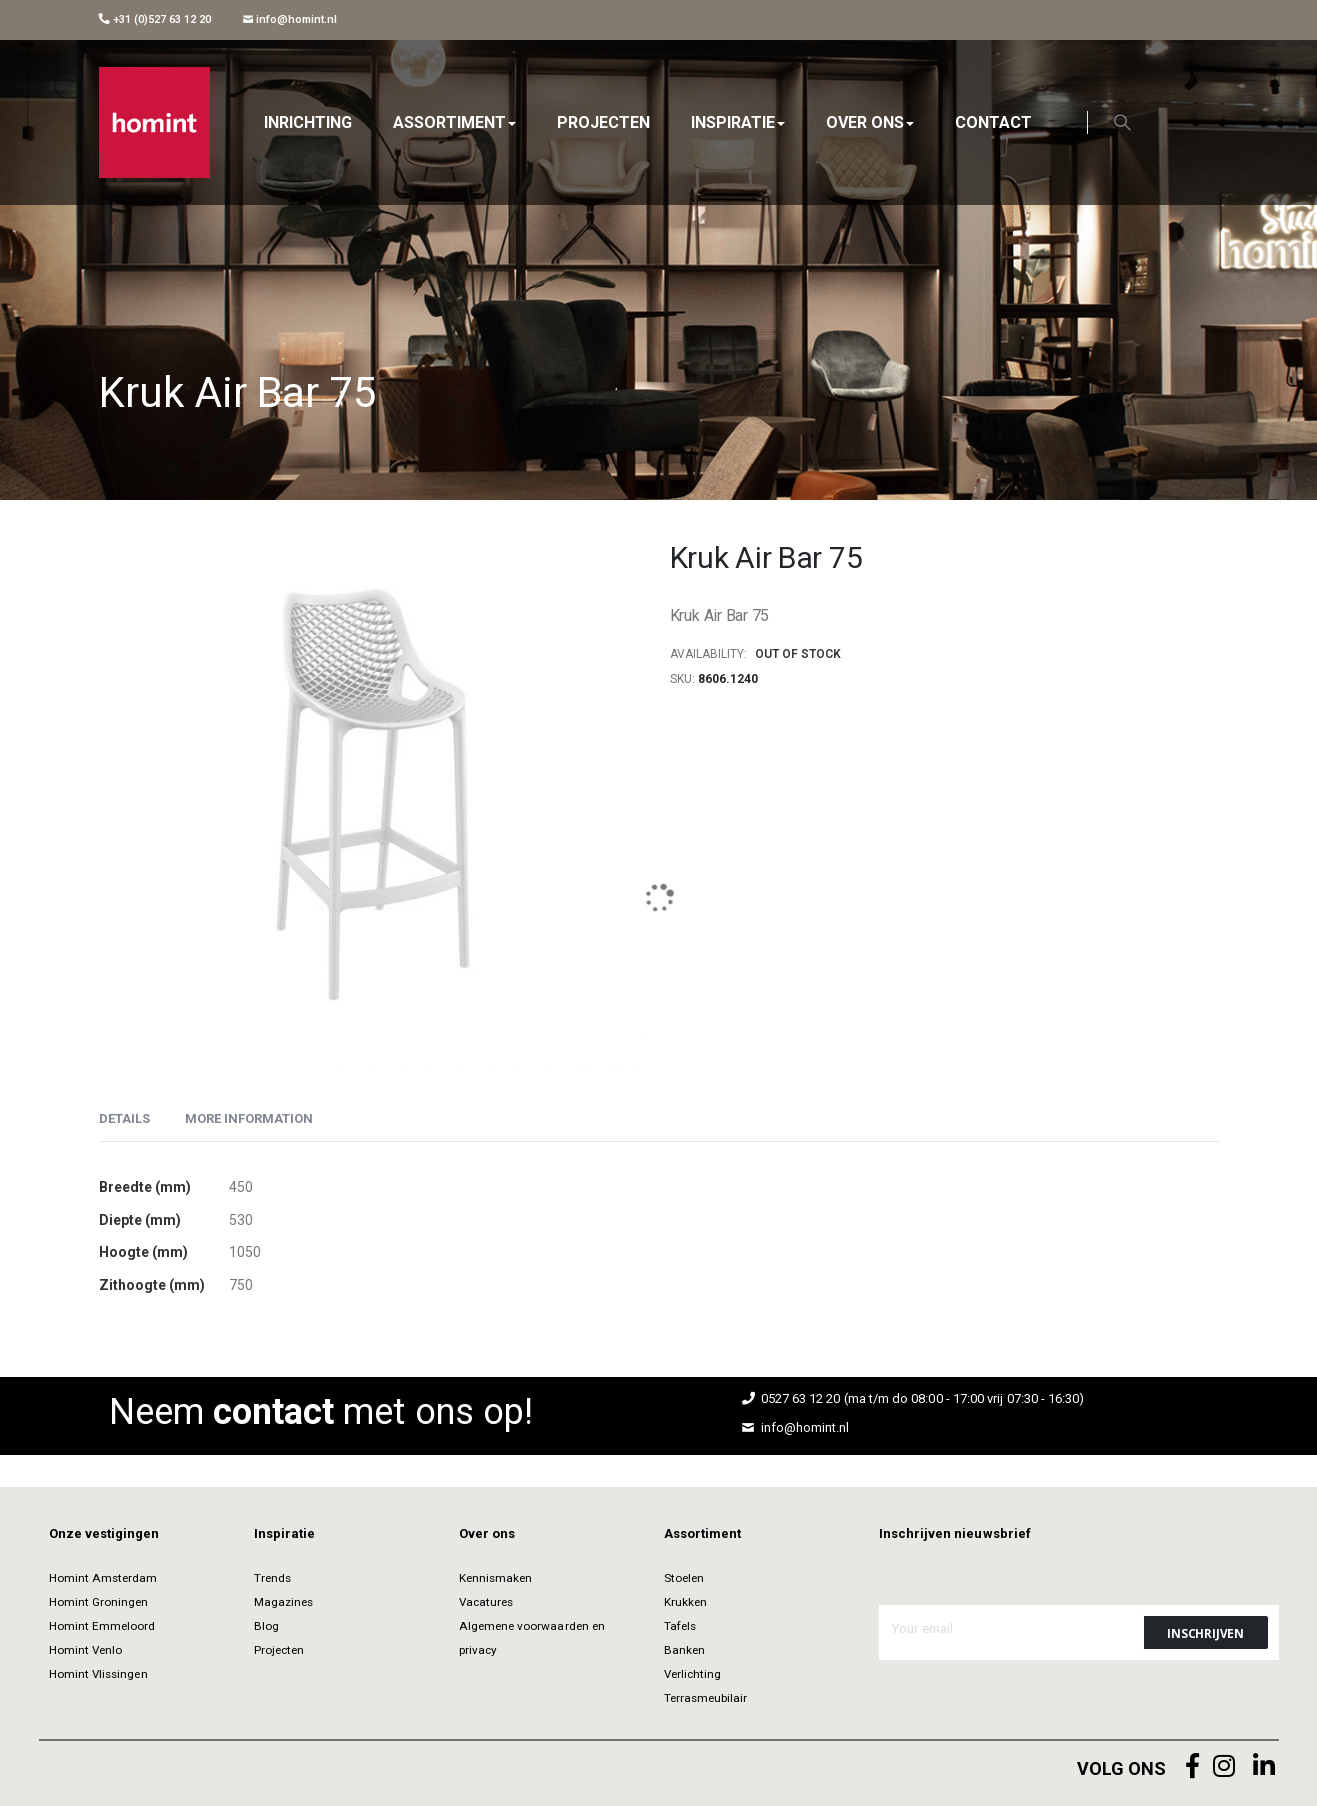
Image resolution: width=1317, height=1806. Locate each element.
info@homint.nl (290, 19)
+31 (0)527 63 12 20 (155, 19)
